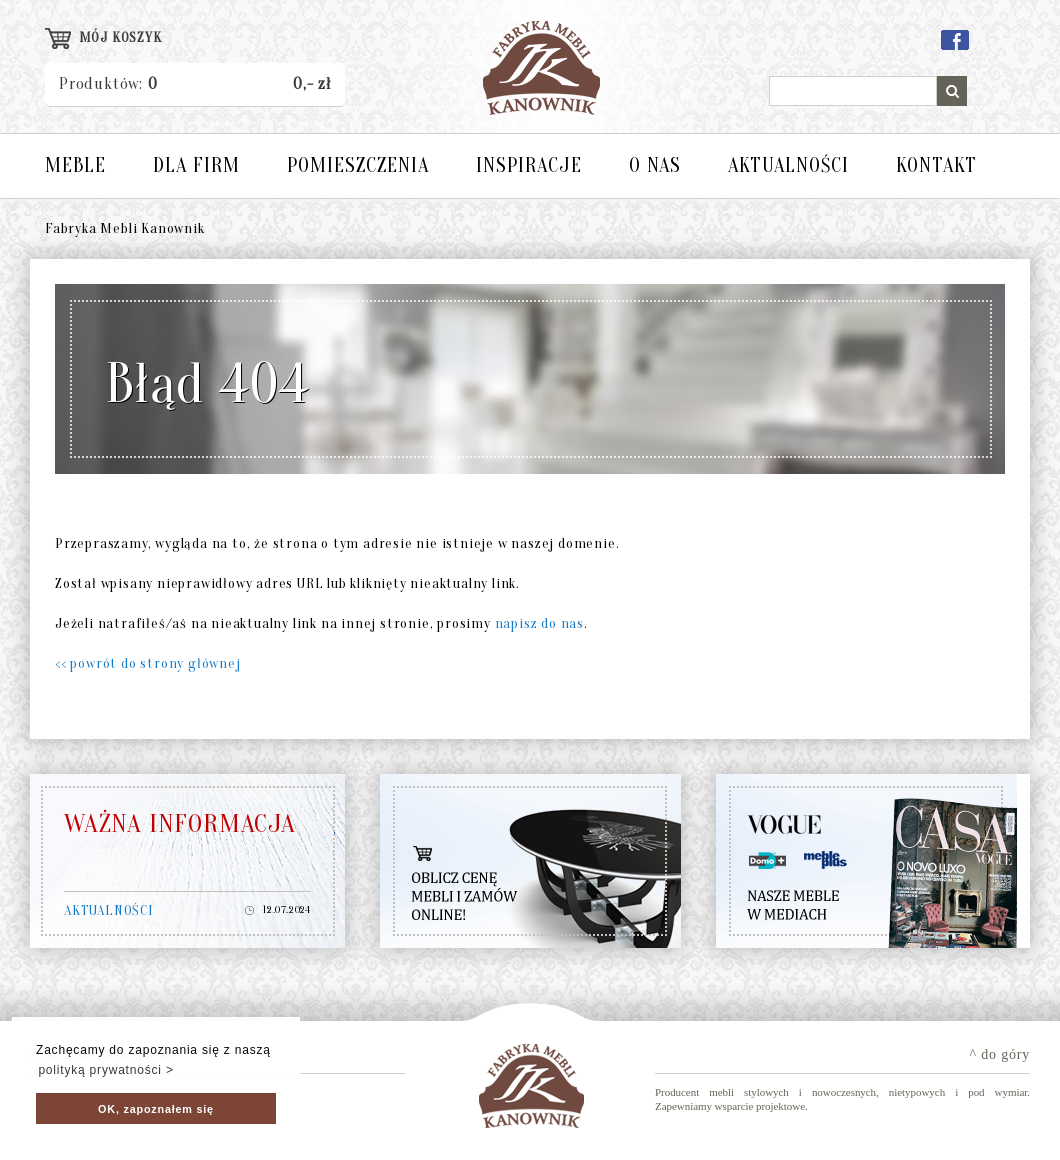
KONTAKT (936, 165)
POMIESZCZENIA (358, 165)
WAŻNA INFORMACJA (180, 824)
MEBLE (75, 165)
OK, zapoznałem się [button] (156, 1109)
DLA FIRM (196, 165)
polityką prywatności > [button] (105, 1070)
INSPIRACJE (529, 165)
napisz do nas (539, 623)
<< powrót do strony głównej (148, 663)
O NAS (655, 165)
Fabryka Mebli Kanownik (125, 228)
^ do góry (1000, 1054)
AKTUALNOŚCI (788, 165)
